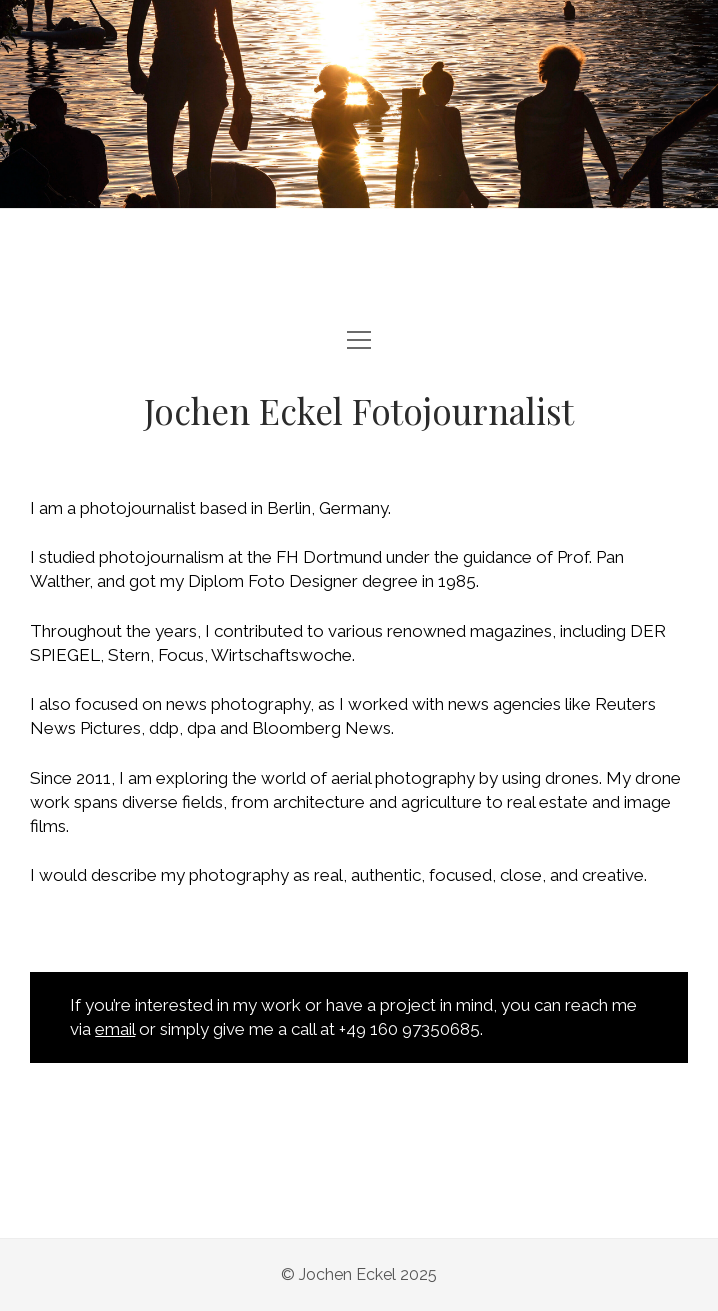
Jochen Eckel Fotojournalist (359, 410)
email (115, 1029)
